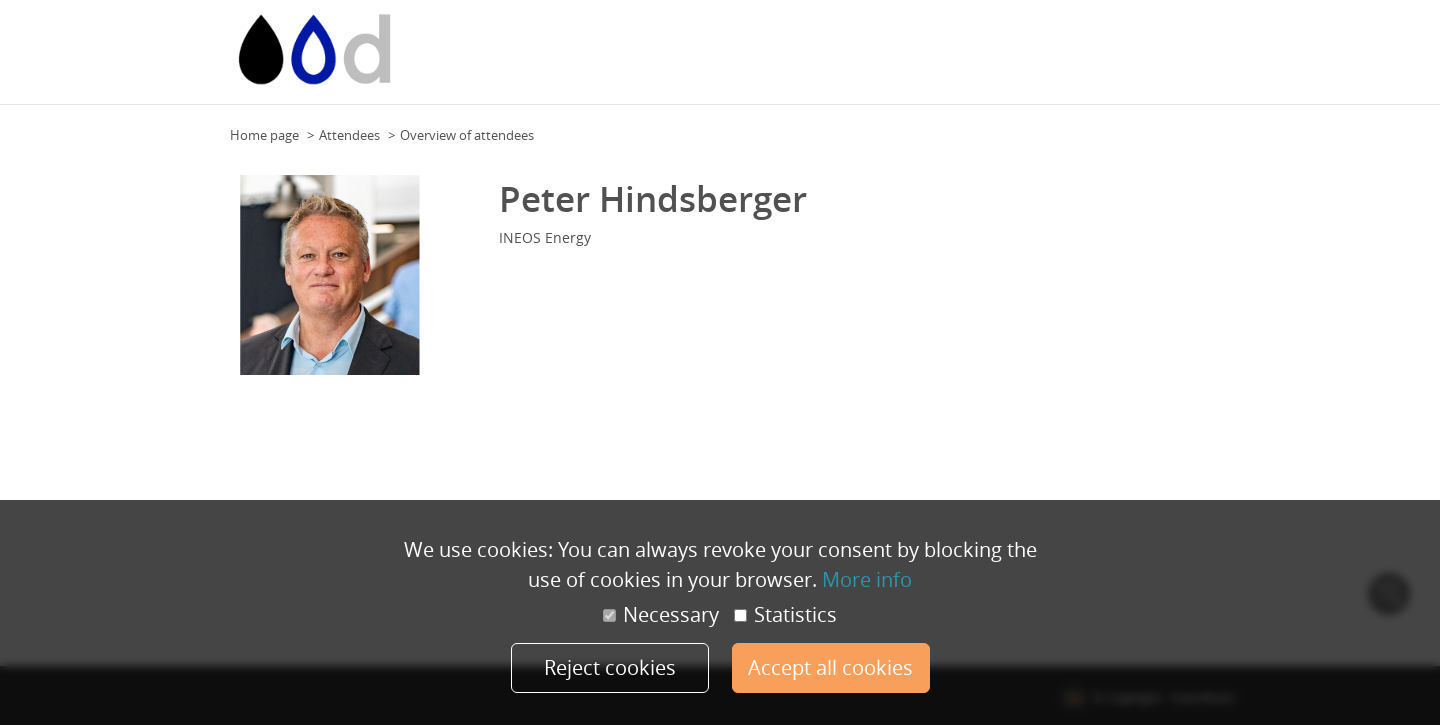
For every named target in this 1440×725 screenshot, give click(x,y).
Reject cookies (610, 667)
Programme (1084, 59)
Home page (264, 135)
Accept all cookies (830, 667)
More (1213, 59)
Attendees (349, 135)
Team (977, 59)
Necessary (661, 615)
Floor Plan (845, 59)
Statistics (785, 615)
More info (867, 579)
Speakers (1159, 59)
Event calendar (655, 59)
